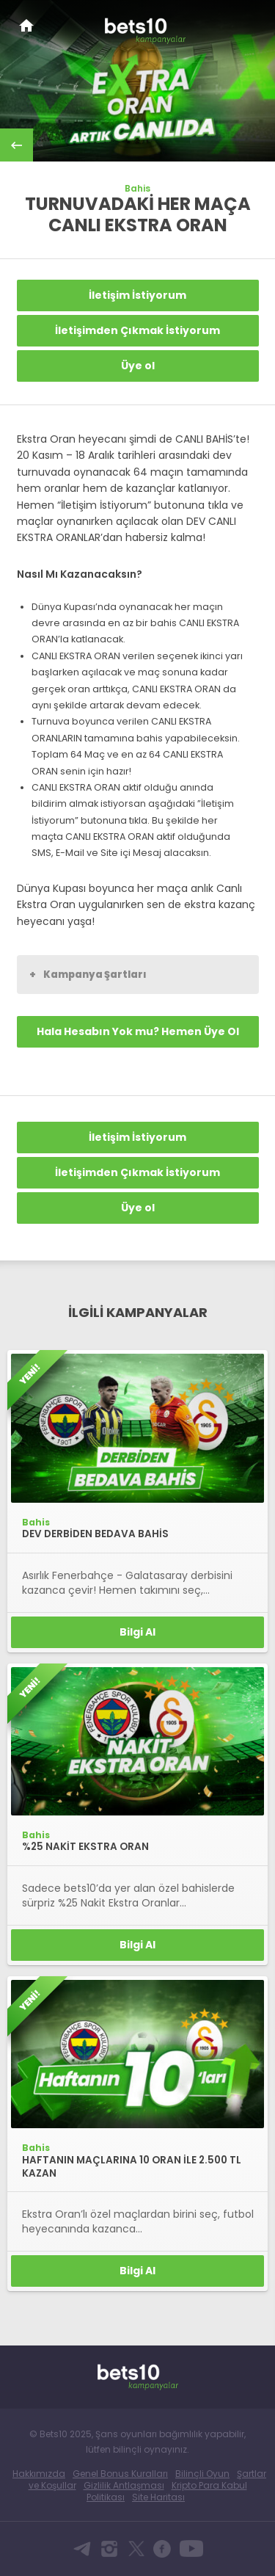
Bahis (137, 189)
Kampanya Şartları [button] (88, 974)
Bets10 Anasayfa (26, 25)
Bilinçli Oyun (202, 2473)
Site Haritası (158, 2497)
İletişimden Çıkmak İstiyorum (137, 330)
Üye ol (138, 365)
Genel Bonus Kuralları (120, 2473)
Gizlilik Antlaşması (124, 2485)
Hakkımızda (38, 2473)
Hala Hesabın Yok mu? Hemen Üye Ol (138, 1031)
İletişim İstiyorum (137, 295)
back (16, 145)
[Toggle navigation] (250, 23)
